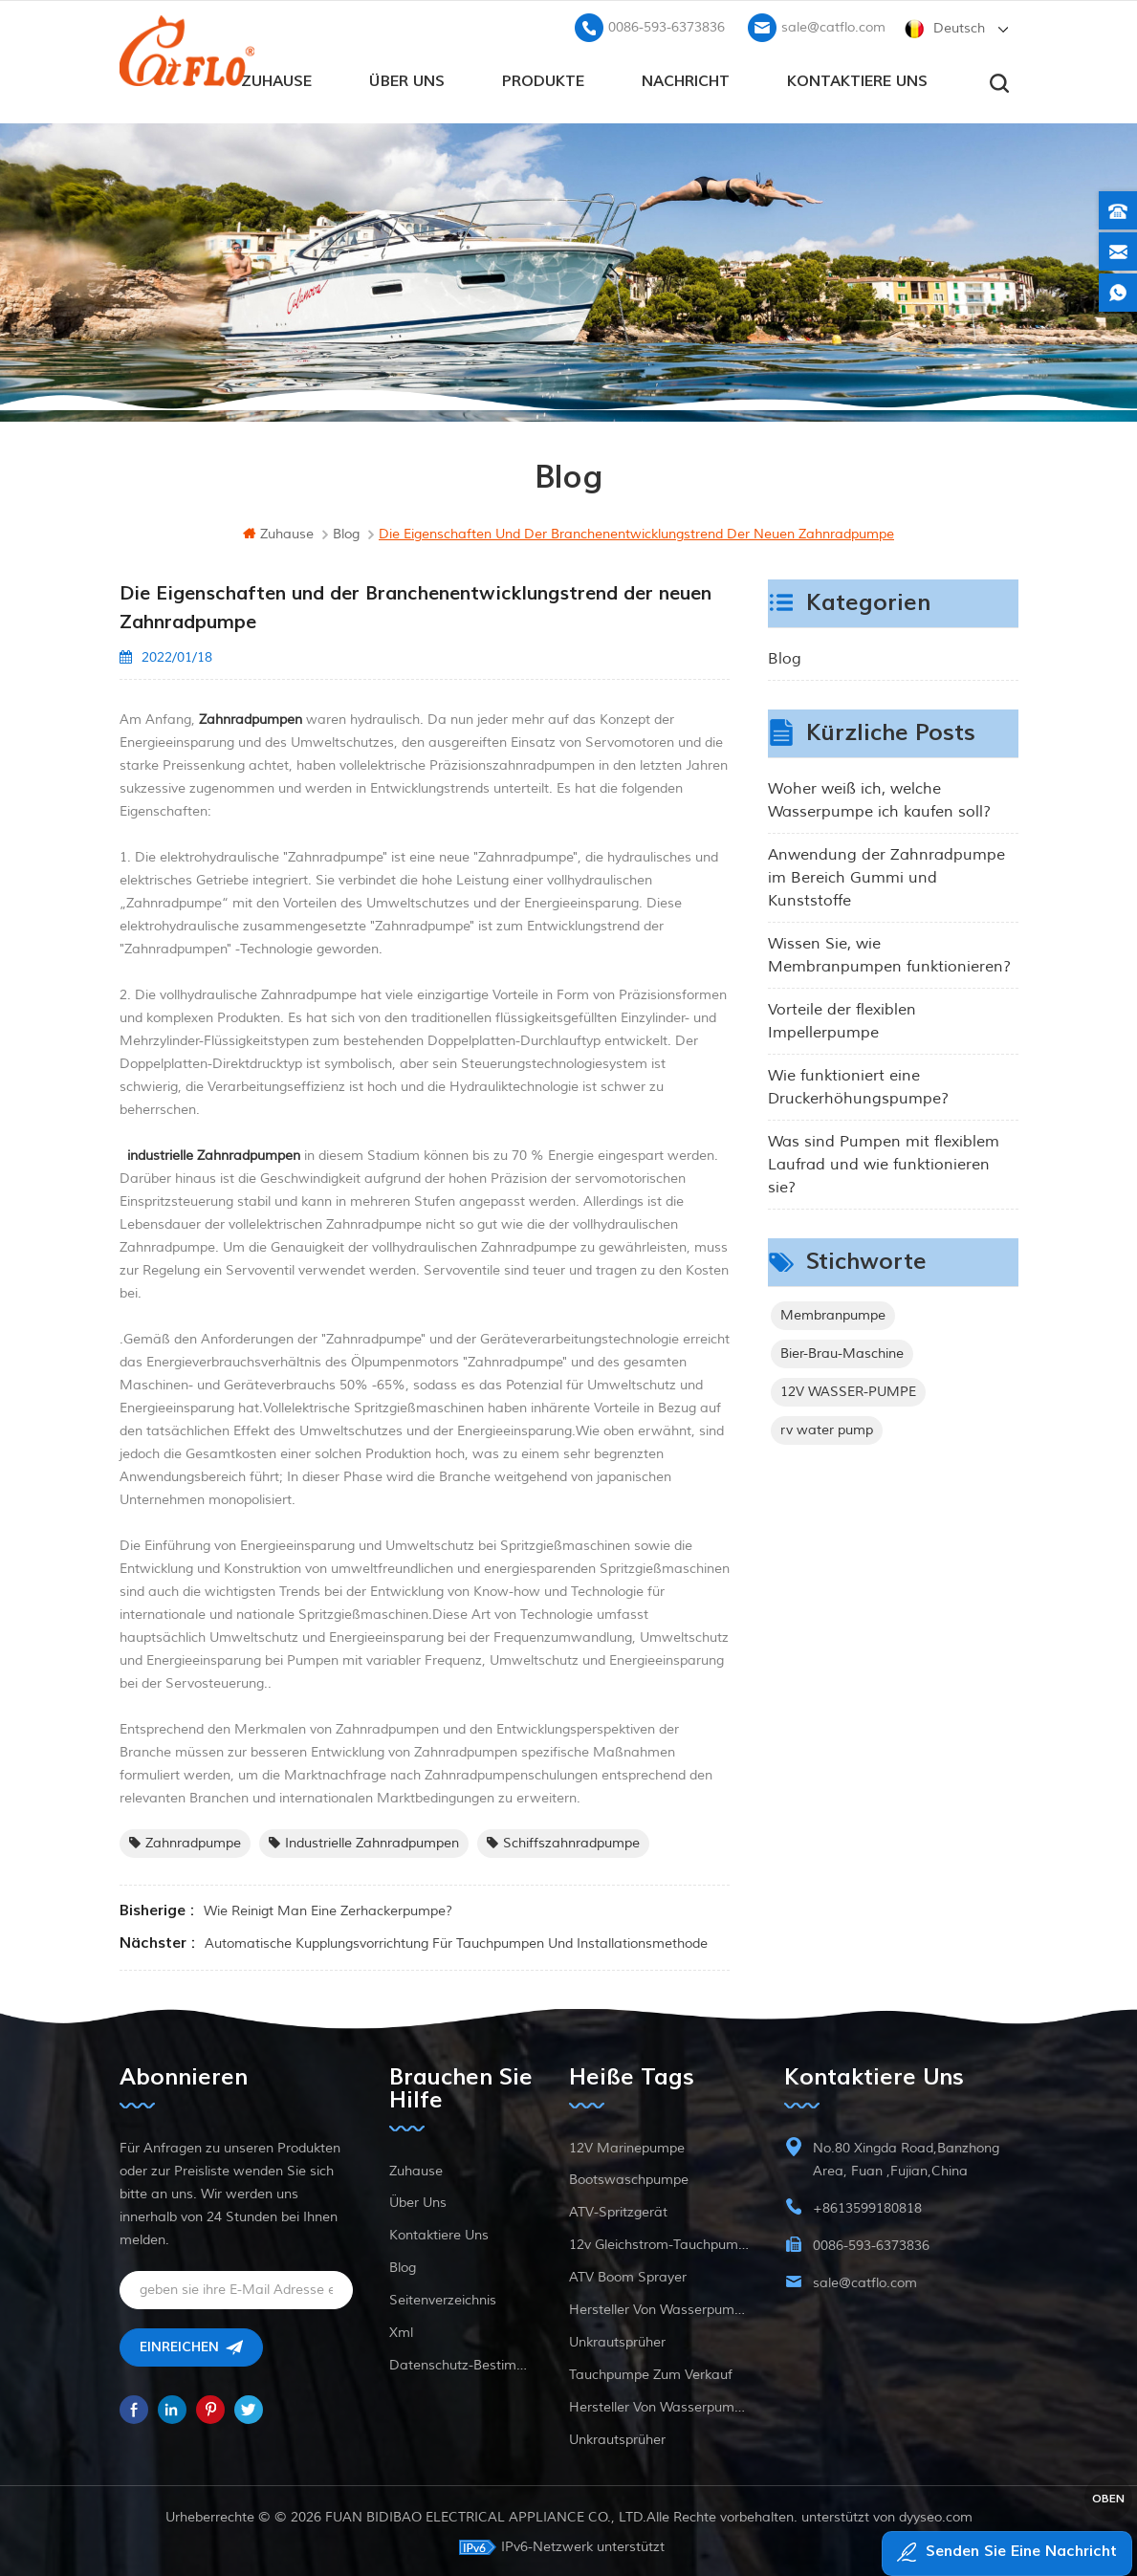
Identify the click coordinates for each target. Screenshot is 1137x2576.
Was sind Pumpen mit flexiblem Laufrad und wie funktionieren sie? (883, 1161)
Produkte (543, 77)
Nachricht (686, 77)
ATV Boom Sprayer (628, 2274)
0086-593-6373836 (666, 24)
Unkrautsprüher (617, 2339)
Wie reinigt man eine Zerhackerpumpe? (328, 1908)
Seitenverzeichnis (442, 2297)
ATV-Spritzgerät (618, 2209)
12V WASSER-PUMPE (848, 1389)
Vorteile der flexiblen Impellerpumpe (842, 1018)
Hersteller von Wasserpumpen (659, 2307)
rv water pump (826, 1427)
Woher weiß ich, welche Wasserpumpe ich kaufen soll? (879, 797)
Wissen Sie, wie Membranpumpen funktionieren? (889, 952)
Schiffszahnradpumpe (563, 1840)
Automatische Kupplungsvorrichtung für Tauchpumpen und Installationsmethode (456, 1940)
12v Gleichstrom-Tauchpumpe (659, 2242)
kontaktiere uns (857, 77)
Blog (784, 656)
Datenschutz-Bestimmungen (461, 2362)
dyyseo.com (936, 2514)
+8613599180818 (867, 2205)
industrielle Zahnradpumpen (364, 1840)
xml (401, 2330)
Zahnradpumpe (185, 1840)
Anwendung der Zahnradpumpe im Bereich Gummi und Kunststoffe (886, 874)
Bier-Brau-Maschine (842, 1351)
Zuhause (276, 77)
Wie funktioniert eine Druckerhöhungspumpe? (858, 1084)
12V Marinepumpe (627, 2145)
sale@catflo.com (833, 24)
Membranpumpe (833, 1312)
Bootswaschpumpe (629, 2177)
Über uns (407, 77)
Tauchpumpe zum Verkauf (650, 2372)
